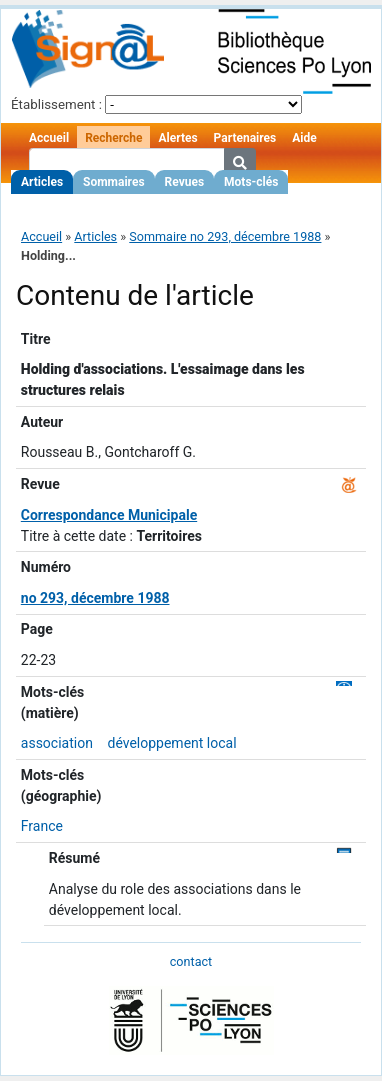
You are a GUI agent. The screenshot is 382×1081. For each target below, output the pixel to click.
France (42, 826)
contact (191, 961)
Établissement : (56, 104)
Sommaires (113, 182)
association (57, 743)
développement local (171, 743)
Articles (42, 182)
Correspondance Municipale (109, 515)
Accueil (49, 138)
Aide (304, 138)
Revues (185, 182)
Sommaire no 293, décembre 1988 (225, 236)
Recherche (113, 138)
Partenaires (245, 138)
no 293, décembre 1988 (95, 598)
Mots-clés (251, 182)
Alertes (177, 138)
